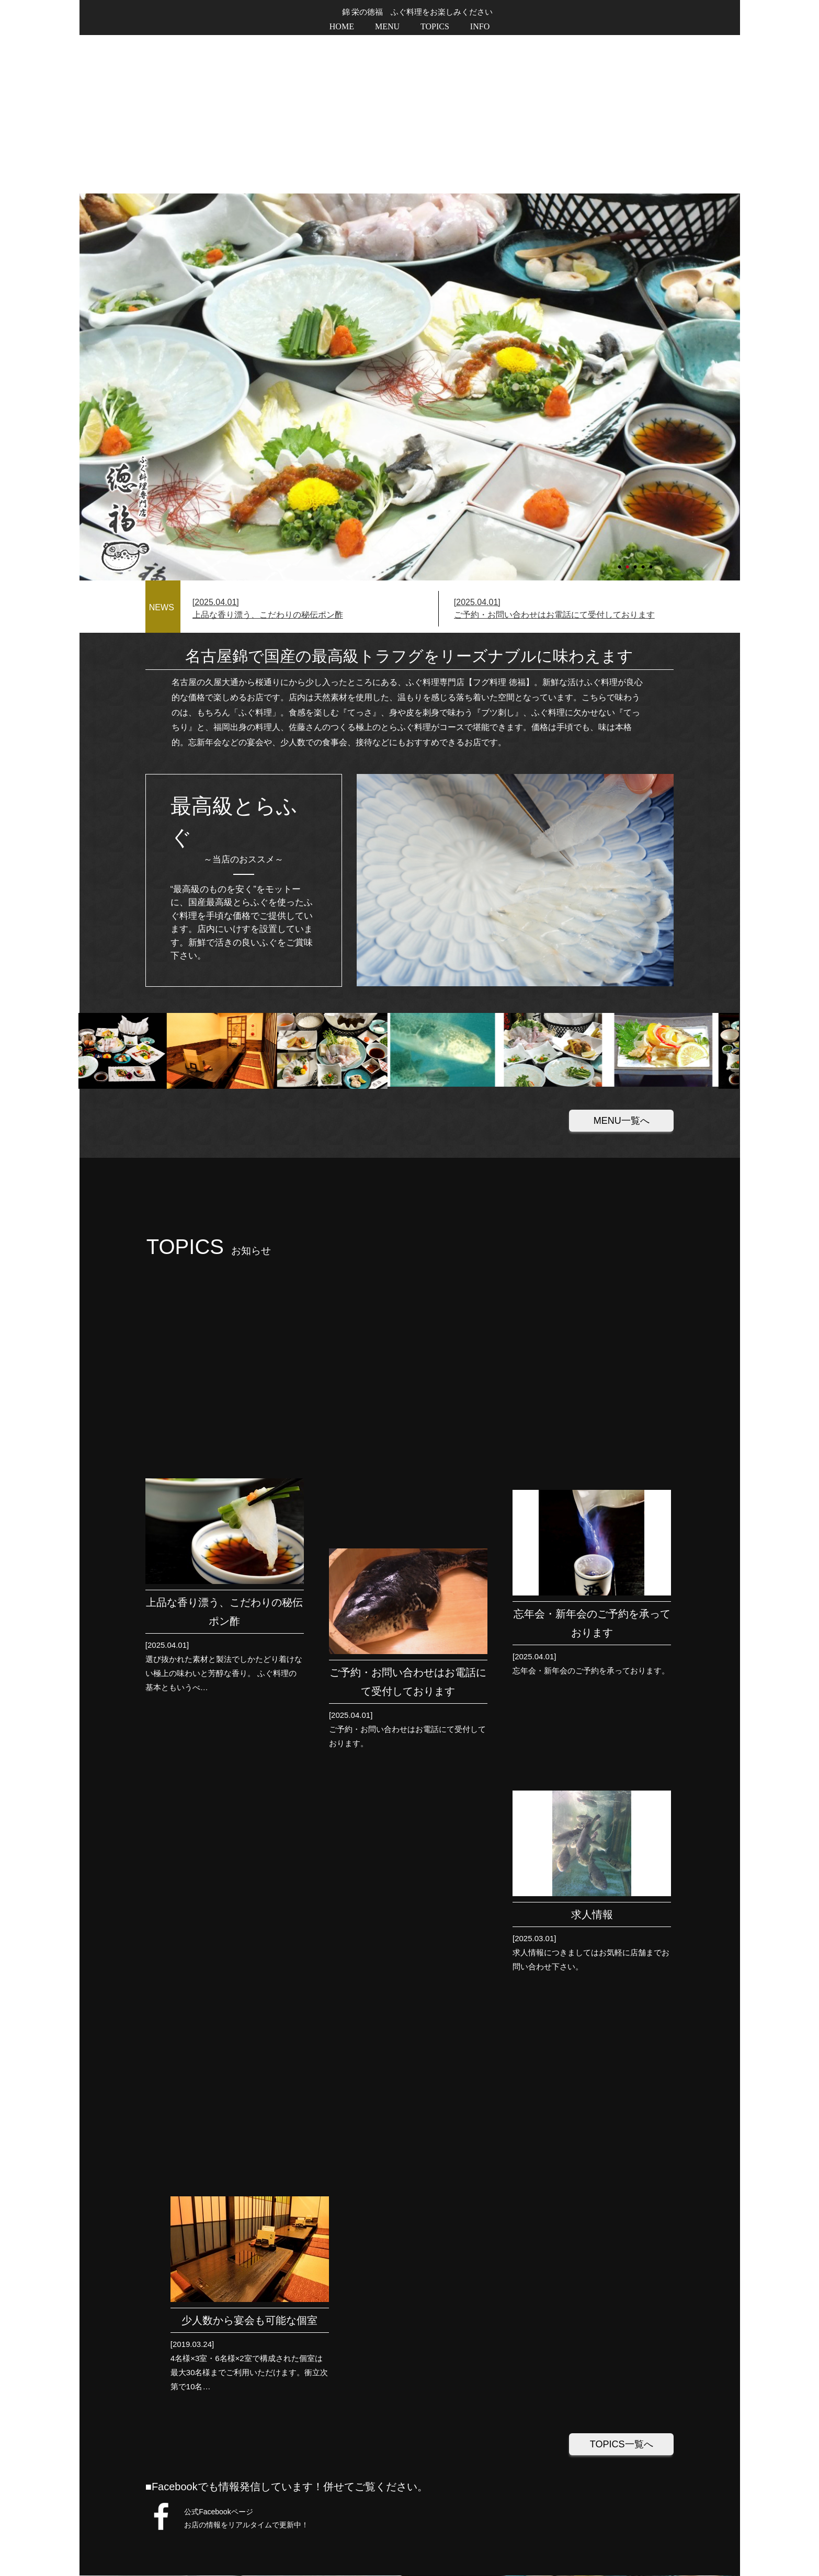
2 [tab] (628, 404)
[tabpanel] (409, 228)
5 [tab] (652, 404)
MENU (387, 26)
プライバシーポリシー (632, 2542)
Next (84, 228)
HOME (341, 26)
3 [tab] (636, 404)
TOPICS (434, 26)
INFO (480, 26)
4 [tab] (644, 404)
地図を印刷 (375, 2126)
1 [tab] (620, 404)
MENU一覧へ (622, 962)
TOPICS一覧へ (621, 1625)
